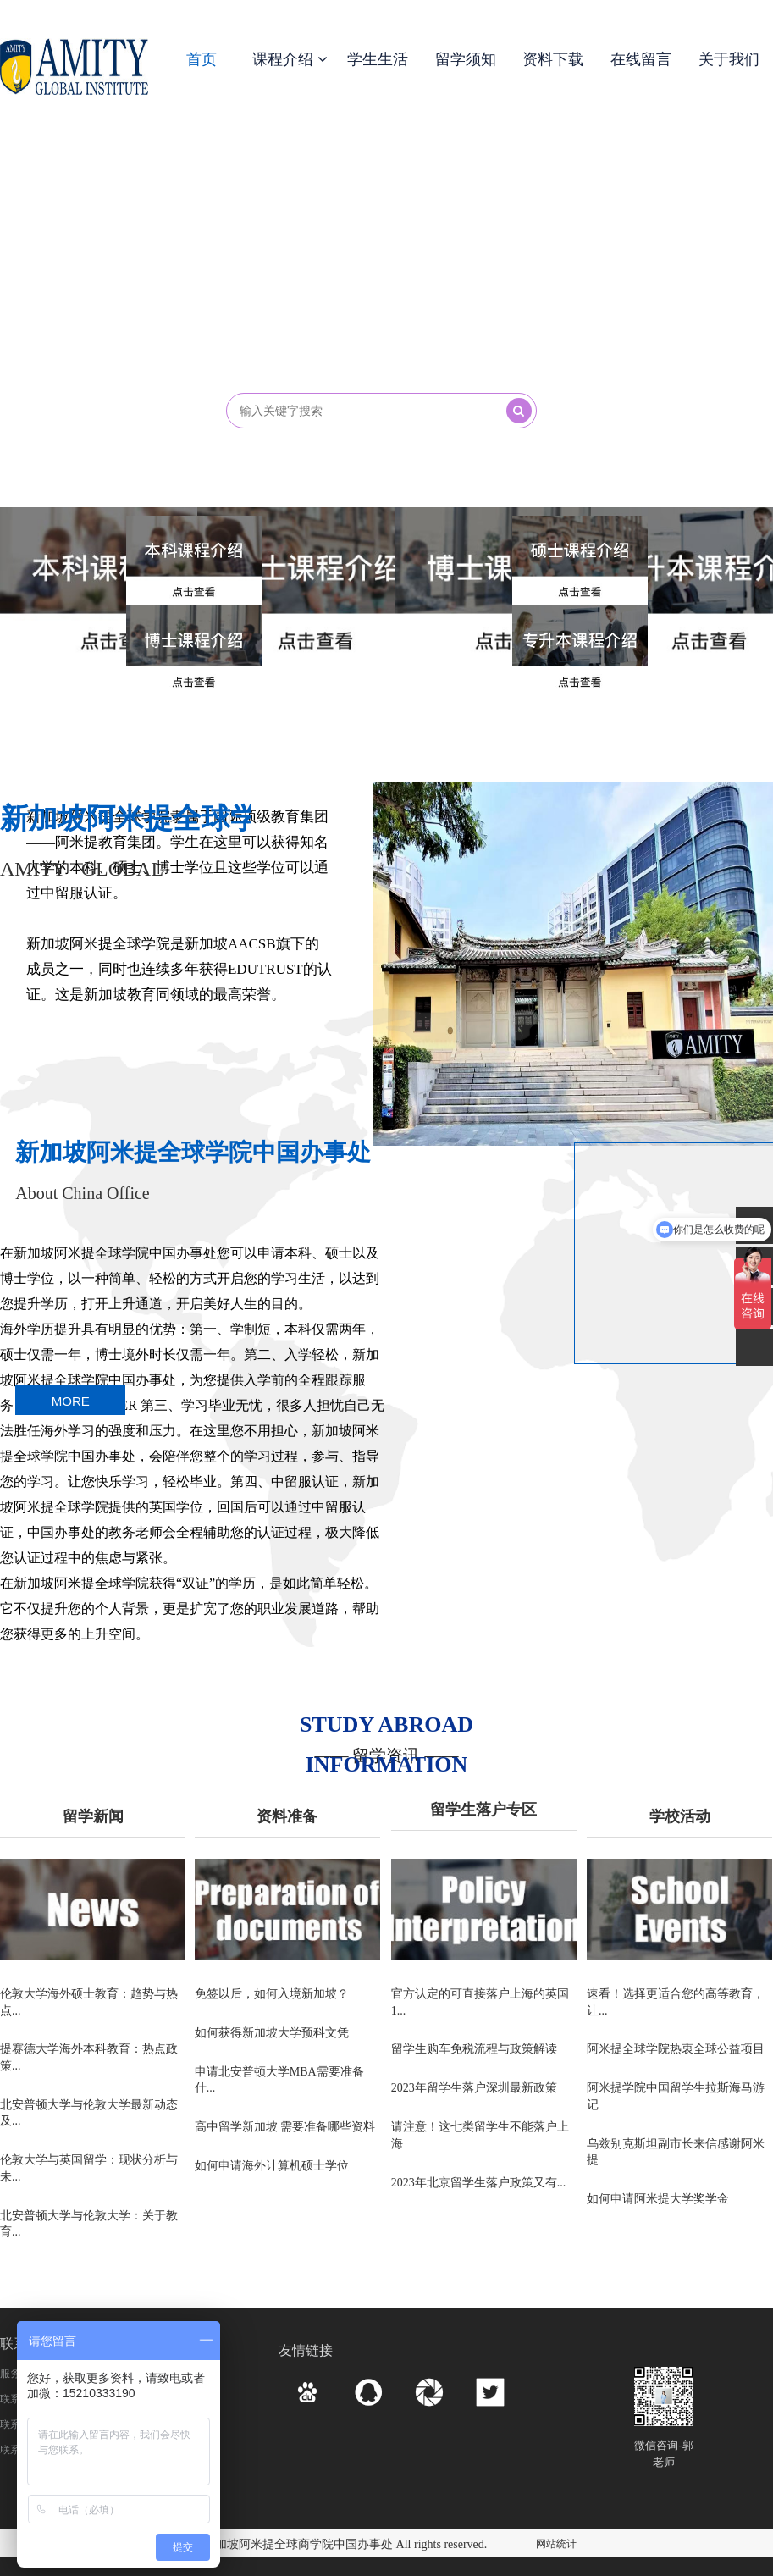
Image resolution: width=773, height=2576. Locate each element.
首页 (201, 59)
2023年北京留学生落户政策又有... (478, 2188)
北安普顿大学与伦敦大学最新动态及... (89, 2116)
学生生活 (377, 59)
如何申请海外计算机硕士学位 (272, 2171)
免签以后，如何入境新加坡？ (272, 1993)
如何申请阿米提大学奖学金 (658, 2204)
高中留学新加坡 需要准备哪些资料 (285, 2131)
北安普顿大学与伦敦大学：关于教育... (89, 2230)
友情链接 (306, 2350)
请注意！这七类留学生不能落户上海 (480, 2139)
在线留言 (640, 59)
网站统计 (556, 2544)
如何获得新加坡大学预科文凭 (272, 2034)
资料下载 (552, 59)
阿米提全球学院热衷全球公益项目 (676, 2050)
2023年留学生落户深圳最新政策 (474, 2091)
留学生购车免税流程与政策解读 (474, 2050)
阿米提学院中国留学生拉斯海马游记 (676, 2099)
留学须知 (465, 59)
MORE (70, 1402)
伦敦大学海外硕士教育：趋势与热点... (89, 2002)
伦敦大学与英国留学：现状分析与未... (89, 2173)
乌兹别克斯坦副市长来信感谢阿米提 (676, 2156)
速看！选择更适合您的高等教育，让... (676, 2002)
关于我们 (728, 59)
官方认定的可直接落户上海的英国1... (480, 2002)
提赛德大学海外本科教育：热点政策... (89, 2059)
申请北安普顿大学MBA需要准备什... (279, 2083)
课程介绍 (290, 59)
